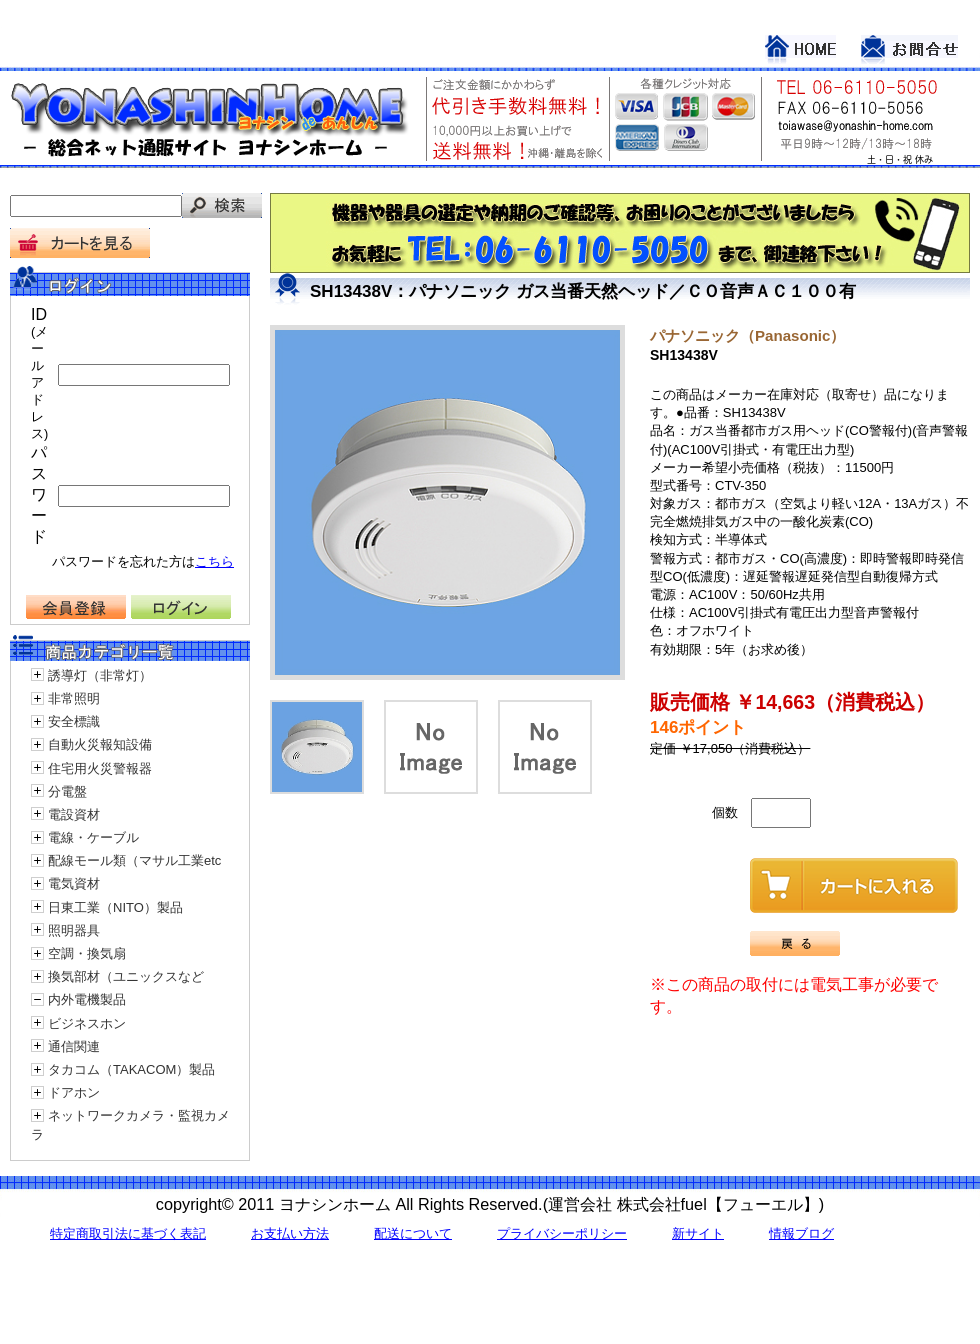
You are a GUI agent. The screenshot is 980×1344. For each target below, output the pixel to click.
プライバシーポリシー (562, 1233)
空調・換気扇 (87, 953)
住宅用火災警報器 (100, 768)
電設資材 (74, 814)
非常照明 (74, 698)
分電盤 (67, 791)
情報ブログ (801, 1233)
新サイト (698, 1233)
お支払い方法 (290, 1233)
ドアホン (74, 1092)
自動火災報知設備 (100, 744)
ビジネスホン (87, 1023)
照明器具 (74, 930)
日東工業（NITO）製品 (115, 907)
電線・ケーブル (93, 837)
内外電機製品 (87, 999)
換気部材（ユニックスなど (126, 976)
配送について (413, 1233)
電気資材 (74, 883)
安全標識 (74, 721)
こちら (214, 561)
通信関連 (74, 1046)
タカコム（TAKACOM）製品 (131, 1069)
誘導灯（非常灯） (100, 675)
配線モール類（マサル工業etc (134, 860)
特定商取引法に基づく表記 (128, 1233)
